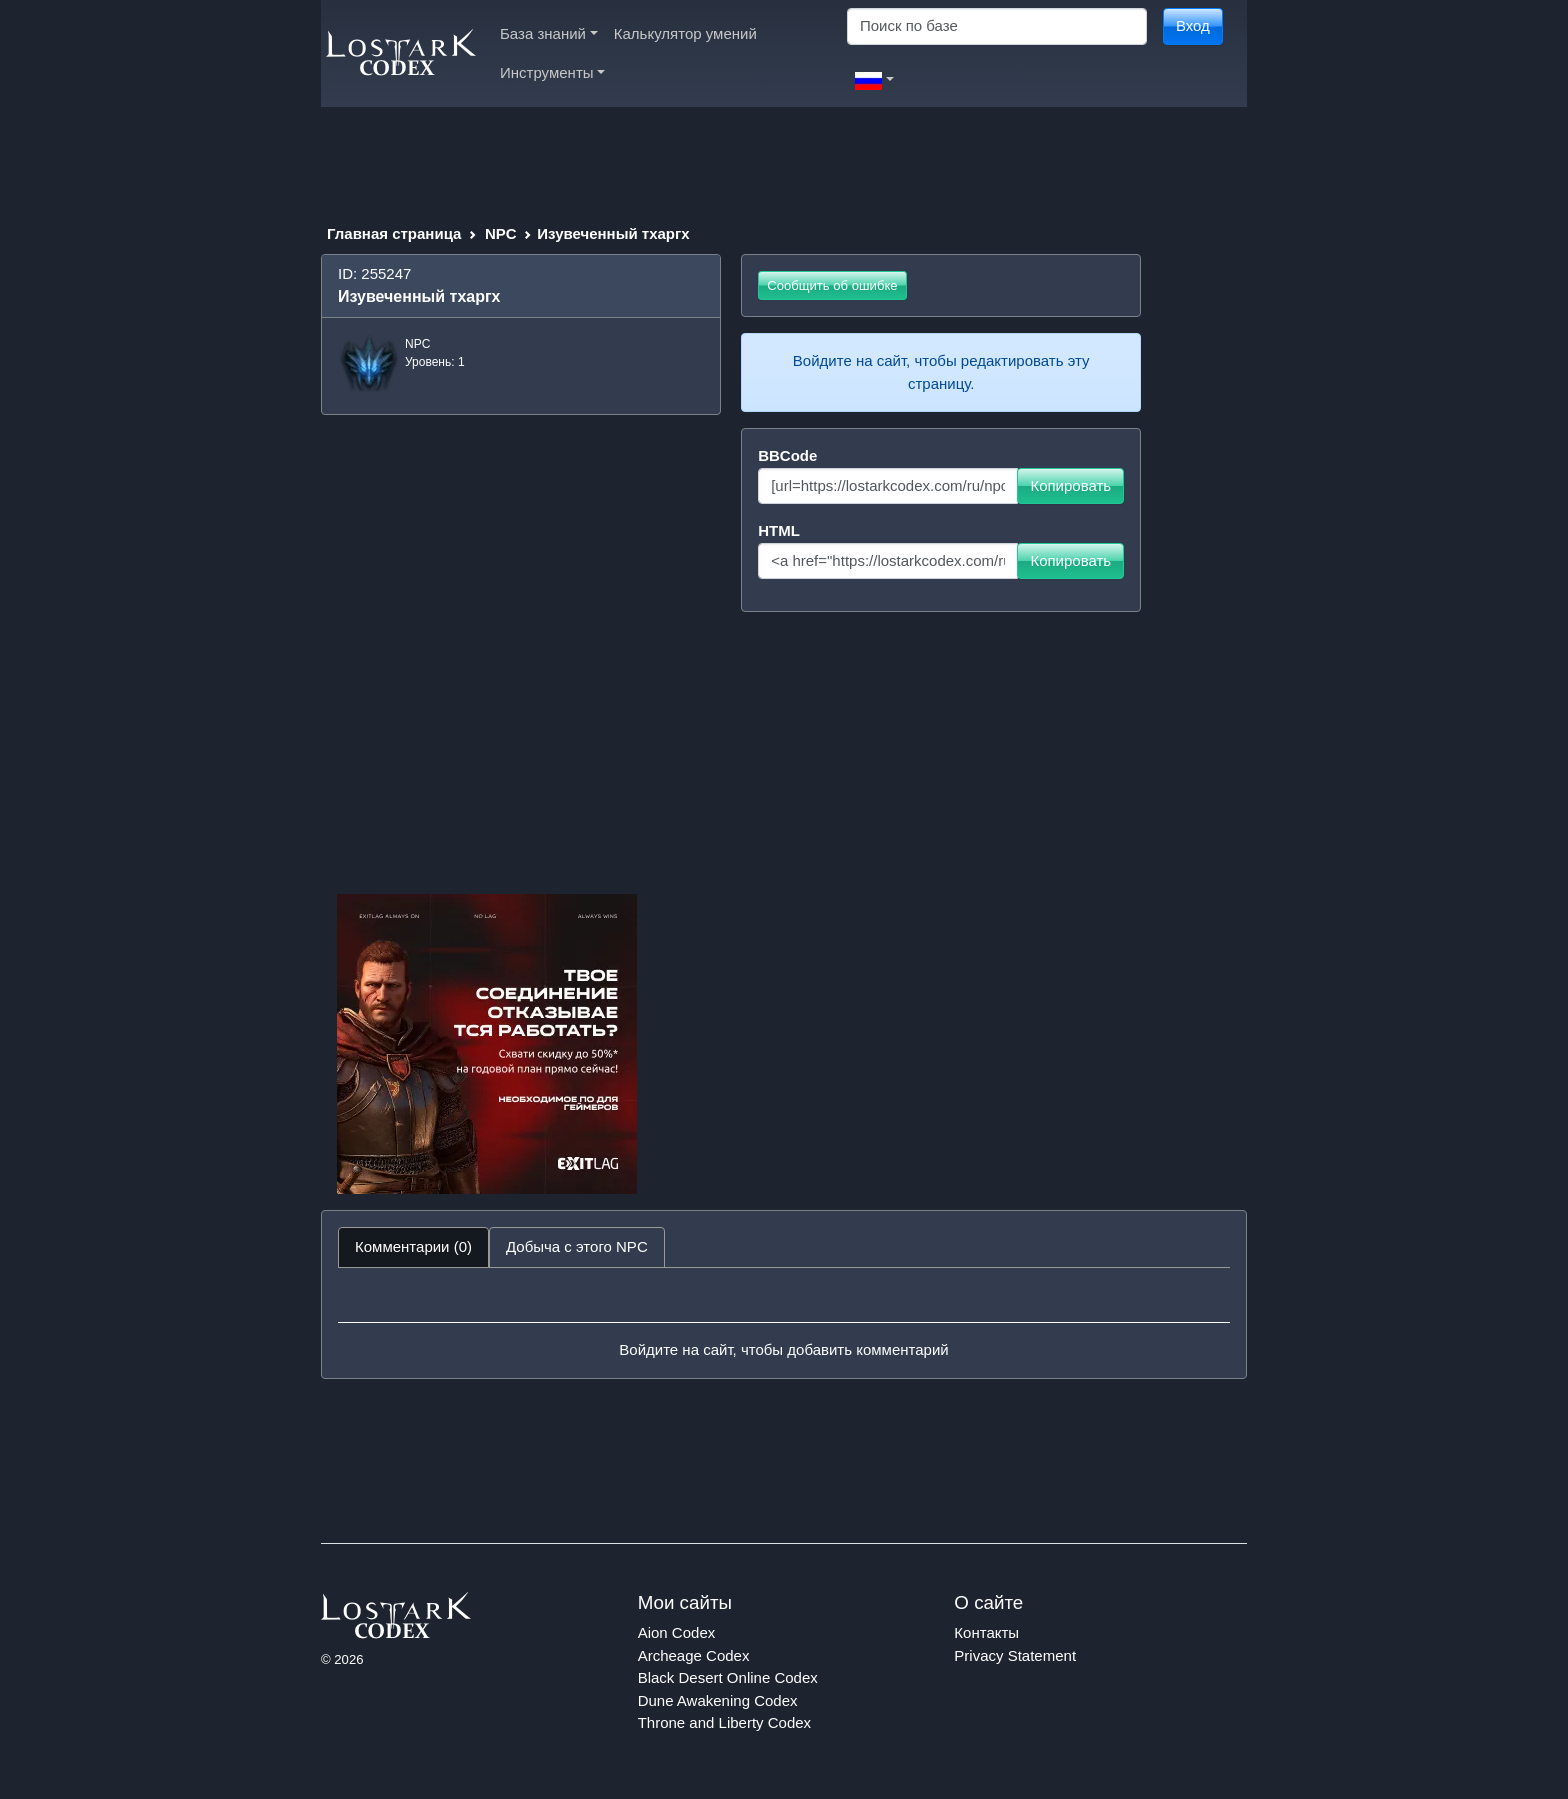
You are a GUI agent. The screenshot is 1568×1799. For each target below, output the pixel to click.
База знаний (549, 33)
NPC (501, 233)
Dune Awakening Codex (718, 1700)
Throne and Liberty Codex (724, 1722)
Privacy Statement (1015, 1655)
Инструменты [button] (552, 72)
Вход (1193, 25)
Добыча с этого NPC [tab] (577, 1246)
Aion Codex (677, 1632)
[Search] (997, 26)
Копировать (1070, 485)
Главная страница (394, 233)
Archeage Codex (694, 1655)
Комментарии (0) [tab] (413, 1246)
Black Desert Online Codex (728, 1677)
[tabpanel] (784, 1323)
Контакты (986, 1632)
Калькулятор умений (685, 33)
